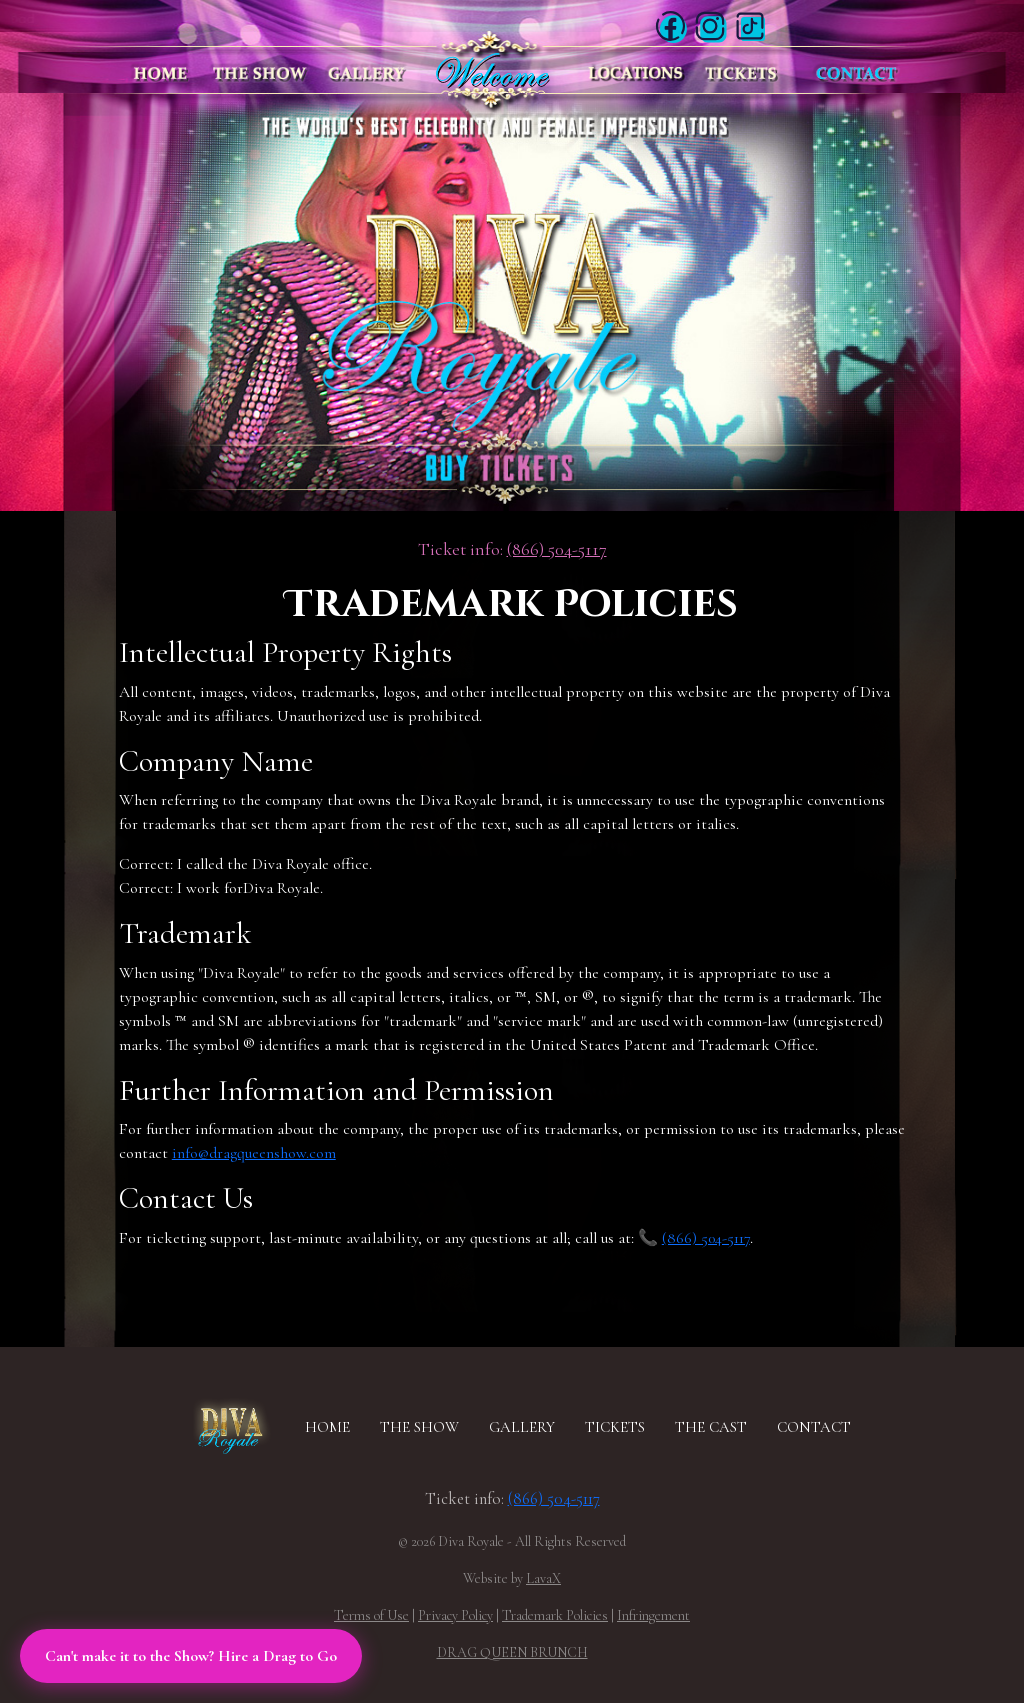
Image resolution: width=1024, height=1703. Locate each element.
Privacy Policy (455, 1615)
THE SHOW (419, 1427)
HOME (327, 1427)
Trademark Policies (555, 1615)
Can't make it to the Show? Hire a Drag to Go (191, 1656)
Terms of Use (371, 1615)
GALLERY (522, 1427)
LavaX (543, 1578)
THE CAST (711, 1427)
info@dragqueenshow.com (254, 1153)
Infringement (653, 1615)
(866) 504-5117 (557, 549)
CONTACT (814, 1427)
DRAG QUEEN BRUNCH (512, 1652)
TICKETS (615, 1427)
